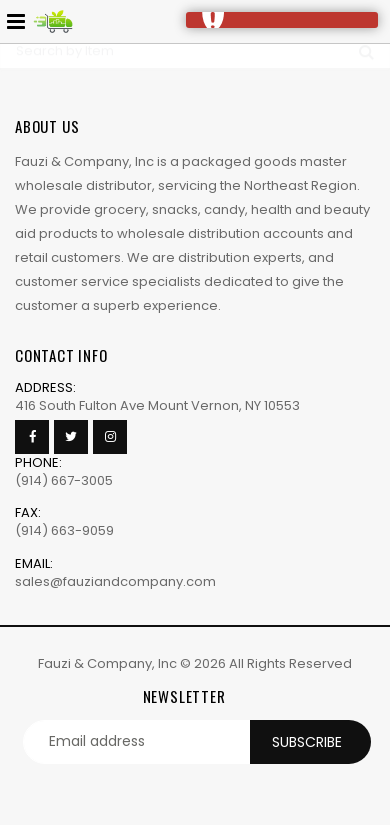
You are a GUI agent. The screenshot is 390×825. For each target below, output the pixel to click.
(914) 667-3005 (64, 480)
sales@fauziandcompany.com (115, 581)
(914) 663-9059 (64, 530)
